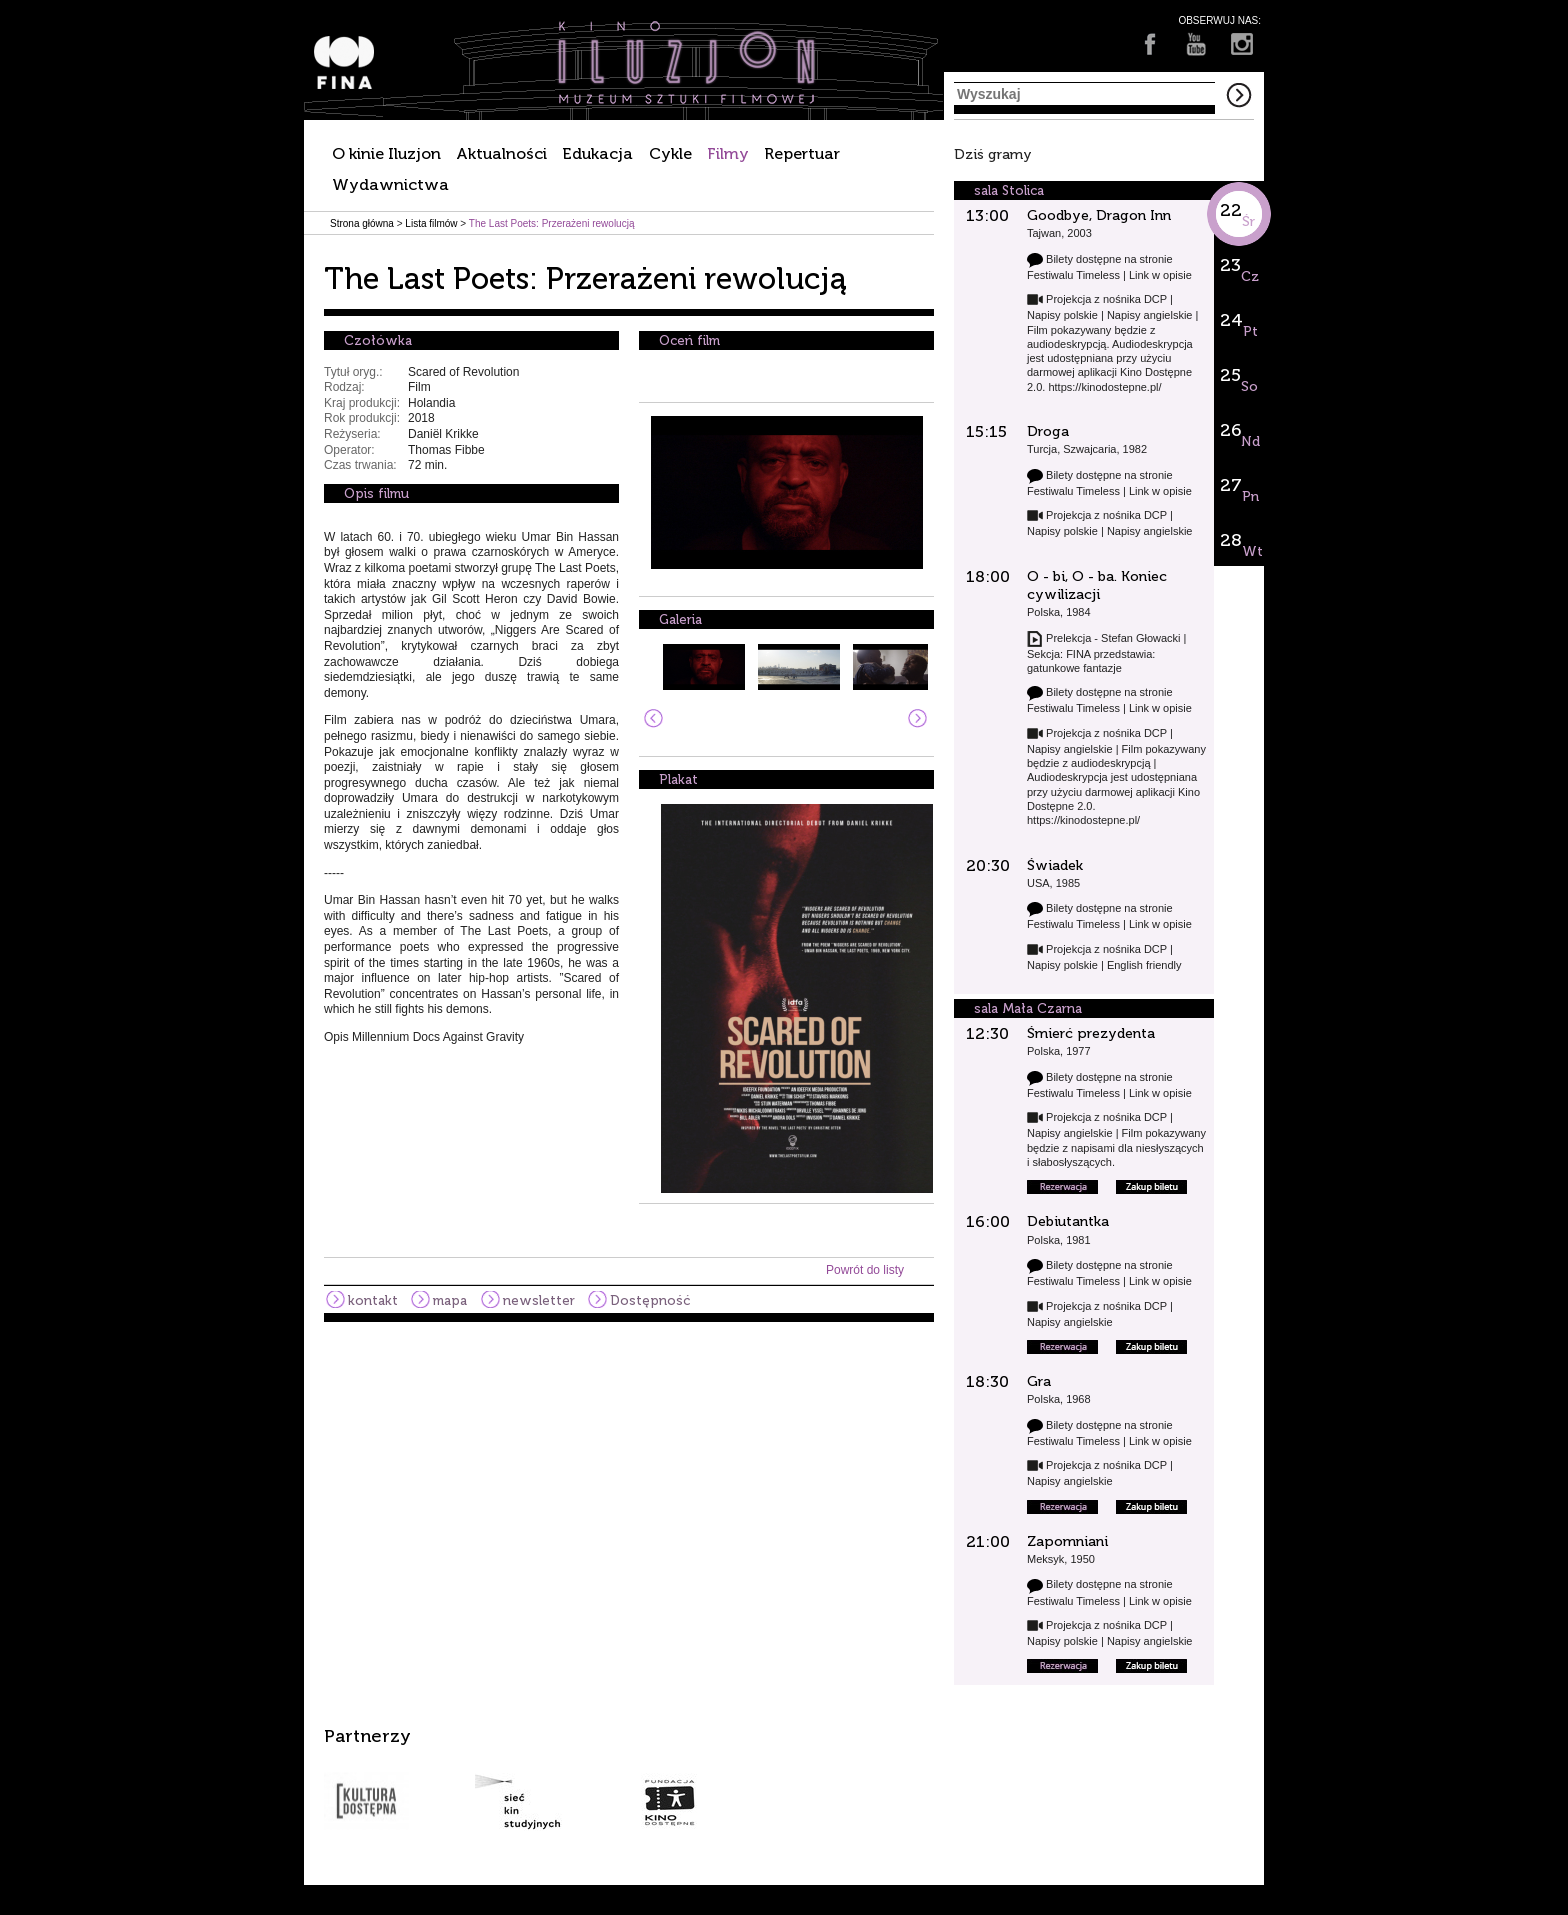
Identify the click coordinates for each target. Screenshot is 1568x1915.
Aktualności (501, 153)
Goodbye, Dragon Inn (1099, 215)
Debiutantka (1068, 1221)
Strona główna (362, 223)
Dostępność (650, 1300)
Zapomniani (1067, 1541)
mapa (450, 1300)
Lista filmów (431, 223)
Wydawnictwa (390, 184)
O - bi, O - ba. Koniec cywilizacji (1097, 585)
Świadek (1055, 865)
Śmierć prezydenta (1091, 1033)
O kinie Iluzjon (386, 153)
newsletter (539, 1300)
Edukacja (597, 153)
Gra (1039, 1381)
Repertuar (802, 153)
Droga (1048, 431)
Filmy (728, 153)
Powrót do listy (865, 1270)
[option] (784, 1778)
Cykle (670, 153)
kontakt (373, 1300)
